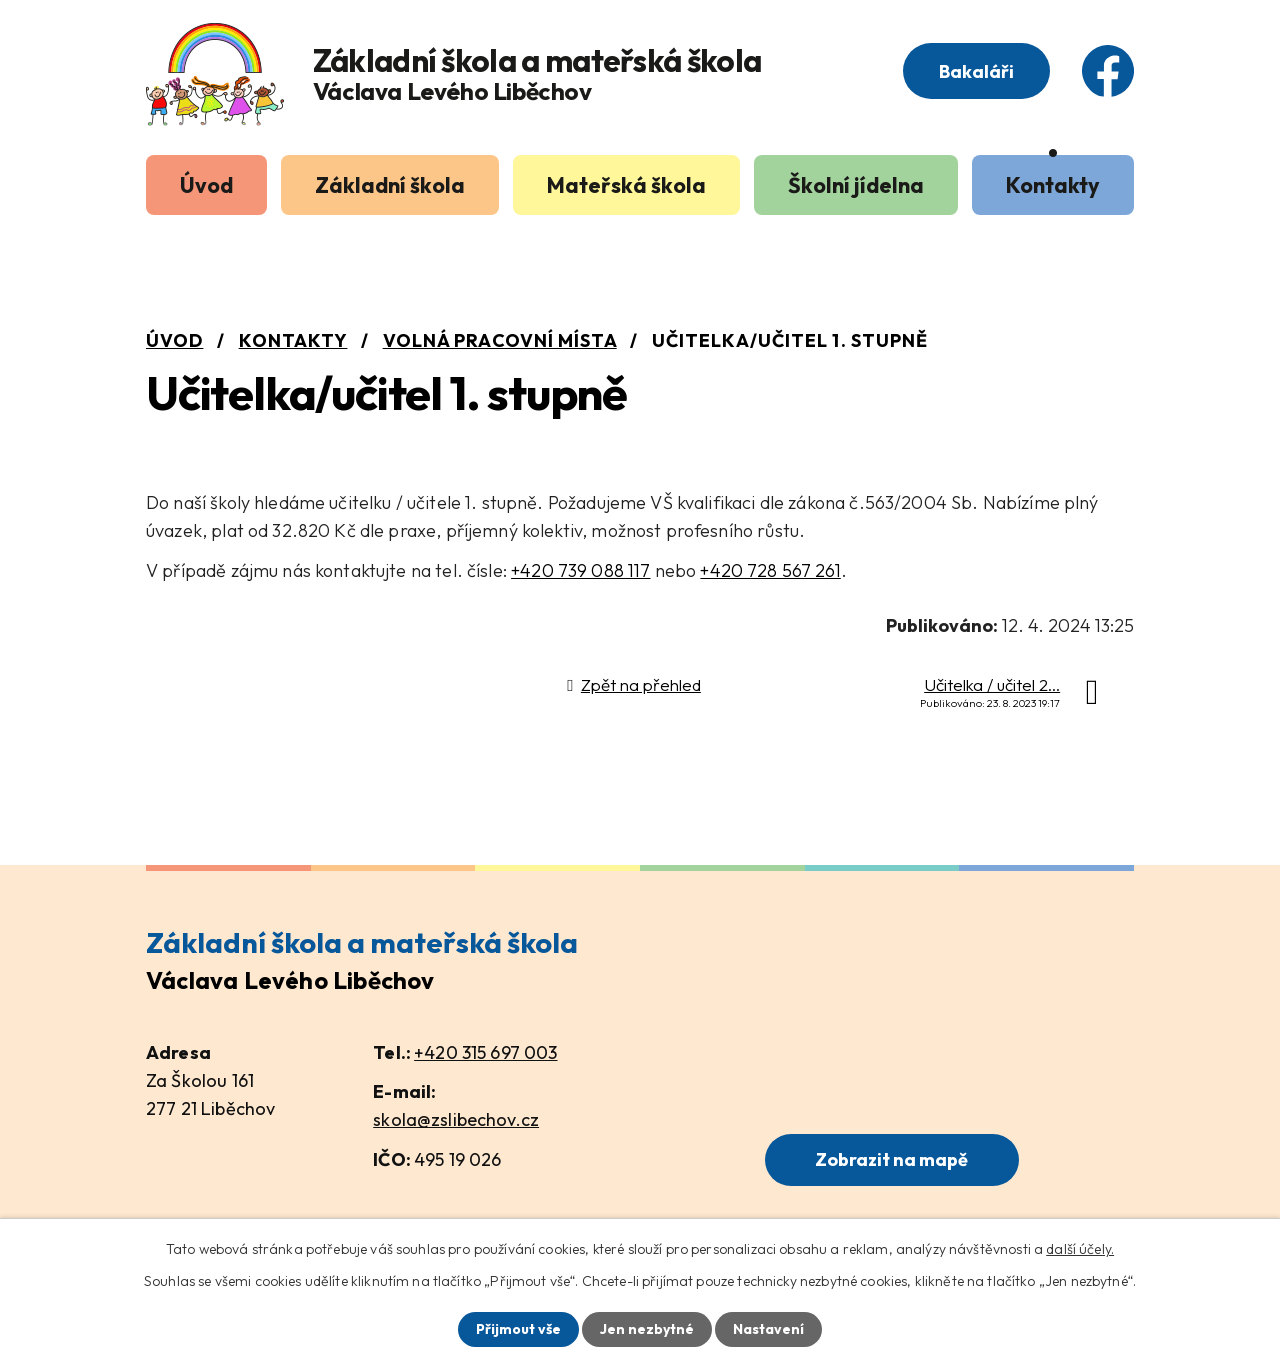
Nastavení (768, 1329)
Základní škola (390, 185)
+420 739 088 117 (580, 570)
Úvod (206, 185)
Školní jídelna (856, 185)
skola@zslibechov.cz (456, 1119)
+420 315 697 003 (485, 1052)
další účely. (1080, 1249)
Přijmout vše (518, 1329)
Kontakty (1053, 185)
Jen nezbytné (647, 1329)
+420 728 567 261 (770, 570)
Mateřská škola (626, 185)
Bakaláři (976, 71)
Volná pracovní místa (500, 340)
